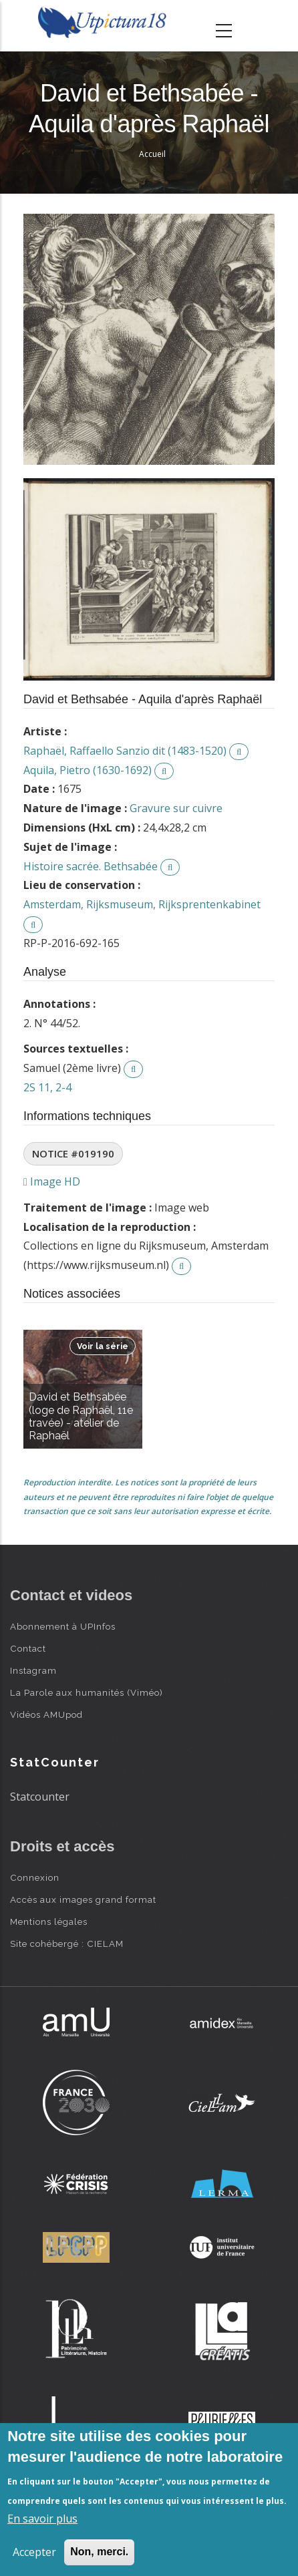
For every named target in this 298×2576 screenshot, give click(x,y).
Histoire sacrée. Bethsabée (90, 866)
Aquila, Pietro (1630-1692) (87, 770)
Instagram (33, 1670)
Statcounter (39, 1796)
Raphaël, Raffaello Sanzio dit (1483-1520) (125, 750)
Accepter (34, 2552)
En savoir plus (42, 2518)
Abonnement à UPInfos (63, 1626)
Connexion (34, 1877)
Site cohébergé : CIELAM (67, 1943)
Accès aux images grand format (83, 1899)
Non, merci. (99, 2551)
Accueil (152, 154)
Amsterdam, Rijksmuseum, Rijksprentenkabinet (142, 904)
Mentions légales (49, 1921)
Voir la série (102, 1346)
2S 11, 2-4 (47, 1087)
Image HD (51, 1181)
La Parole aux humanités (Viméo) (86, 1692)
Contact (28, 1648)
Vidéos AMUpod (46, 1714)
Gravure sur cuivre (176, 808)
